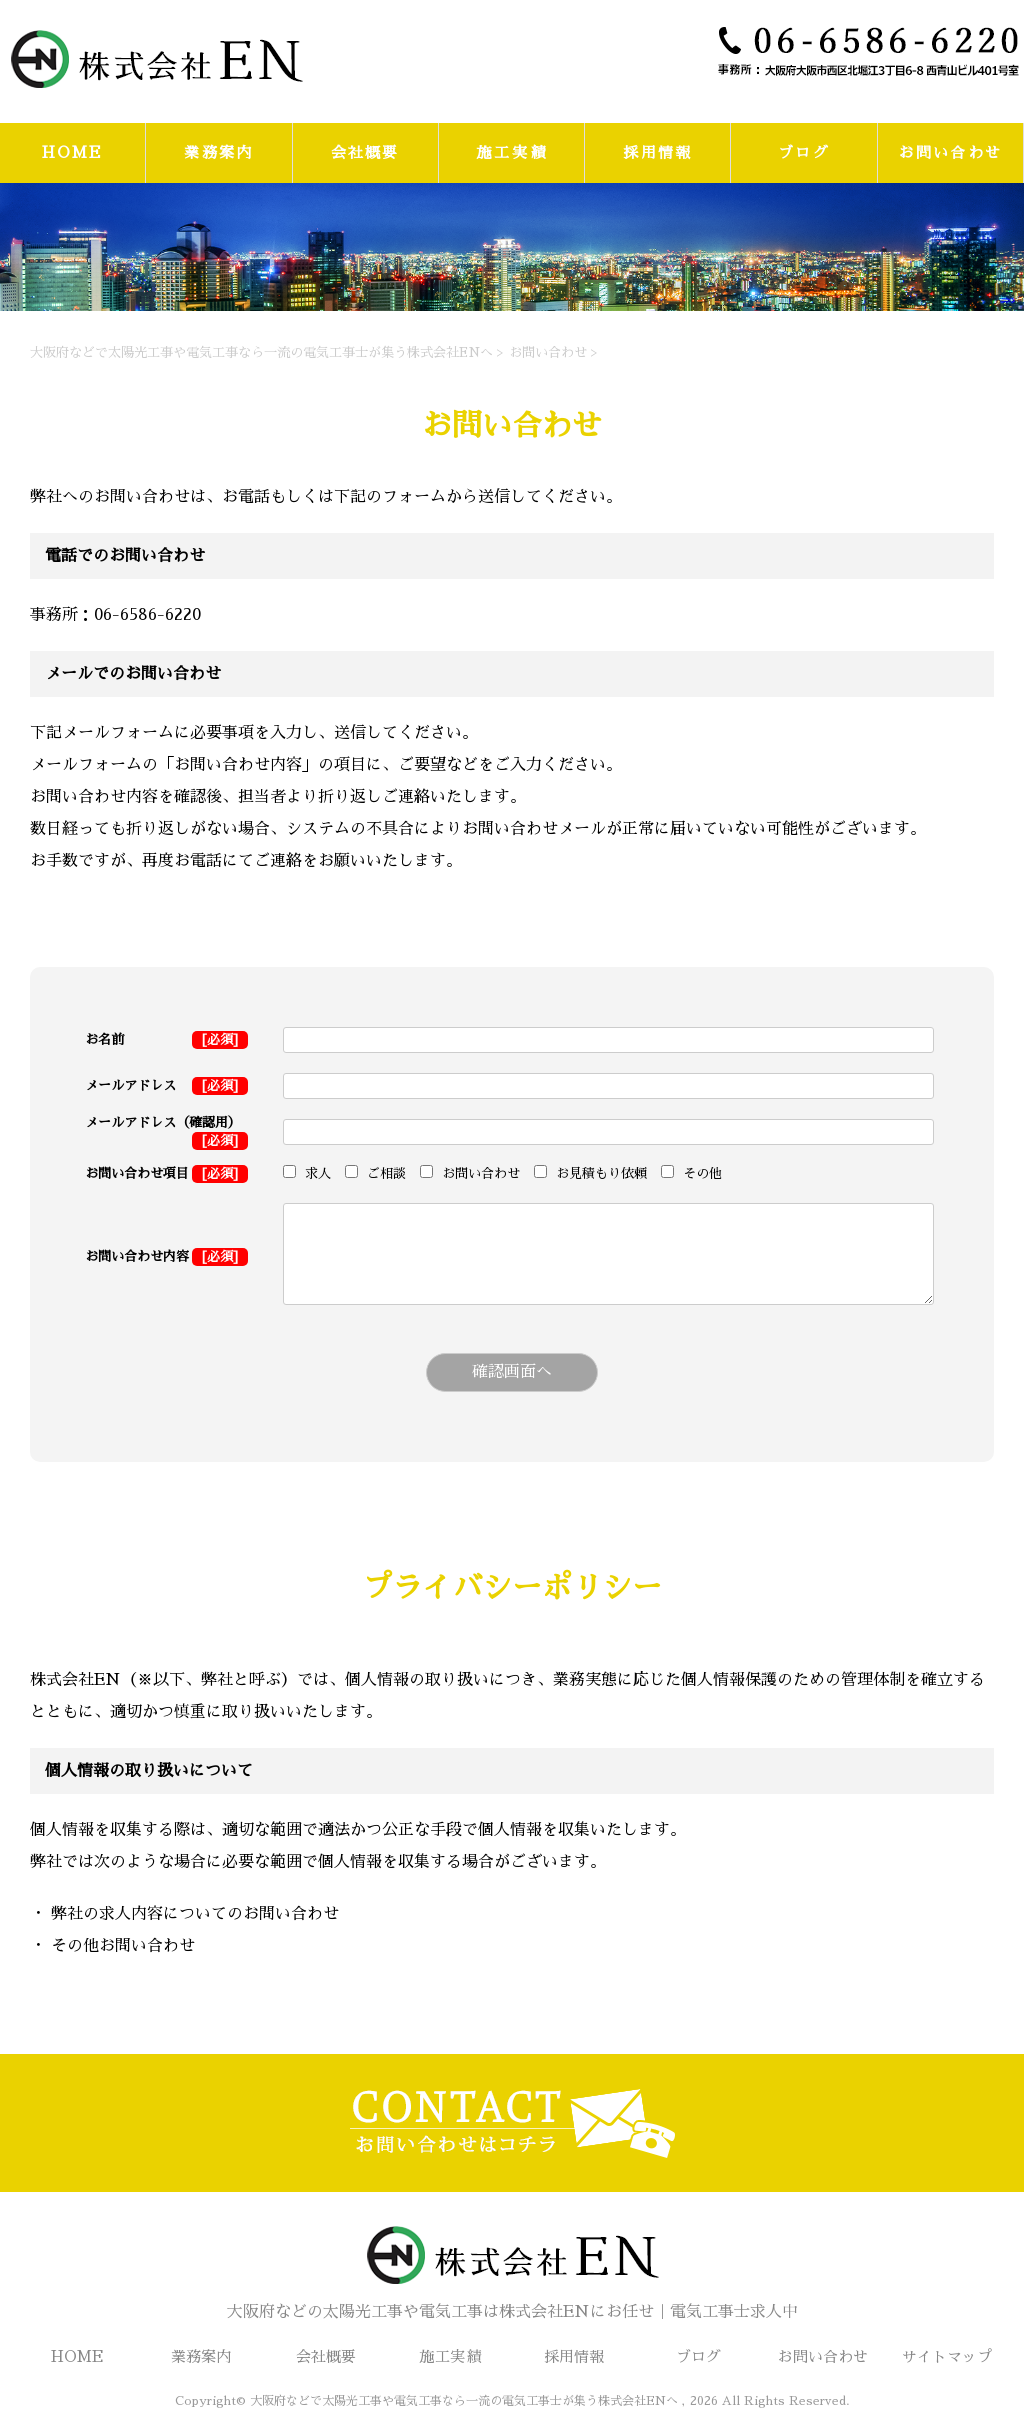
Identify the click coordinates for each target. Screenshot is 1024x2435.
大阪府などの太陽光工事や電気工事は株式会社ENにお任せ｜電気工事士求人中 (512, 2268)
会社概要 (365, 152)
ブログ (804, 152)
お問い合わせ (951, 152)
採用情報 (657, 152)
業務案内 (218, 152)
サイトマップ (947, 2356)
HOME (73, 152)
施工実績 (511, 152)
